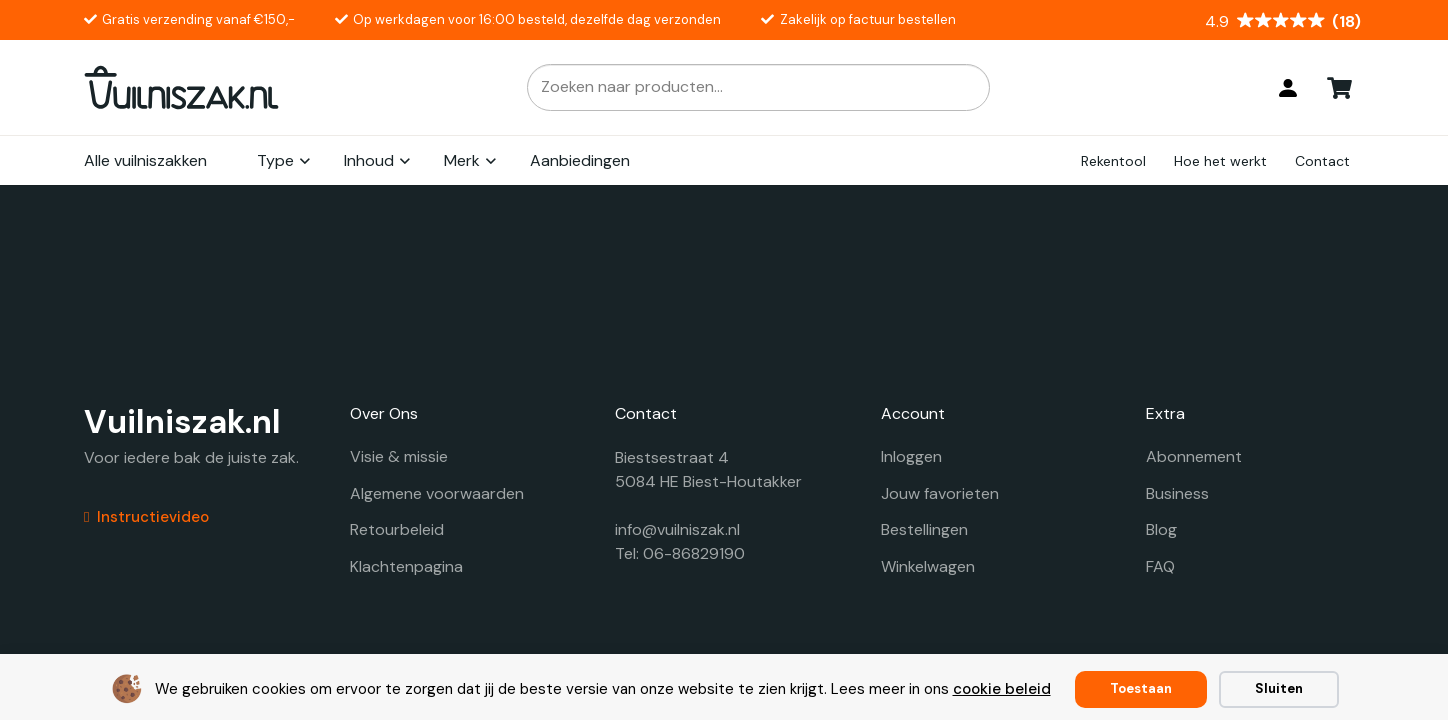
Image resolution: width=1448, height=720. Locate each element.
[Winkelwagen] (1340, 87)
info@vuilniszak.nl (677, 529)
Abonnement (1194, 456)
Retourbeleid (397, 529)
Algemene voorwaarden (437, 493)
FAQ (1160, 566)
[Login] (1288, 88)
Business (1177, 493)
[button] (304, 161)
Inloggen (911, 456)
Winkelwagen (928, 566)
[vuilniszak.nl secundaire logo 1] (181, 87)
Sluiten (1279, 688)
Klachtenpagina (406, 566)
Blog (1161, 529)
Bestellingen (924, 529)
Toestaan (1141, 688)
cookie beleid (1002, 689)
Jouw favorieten (940, 493)
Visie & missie (399, 456)
